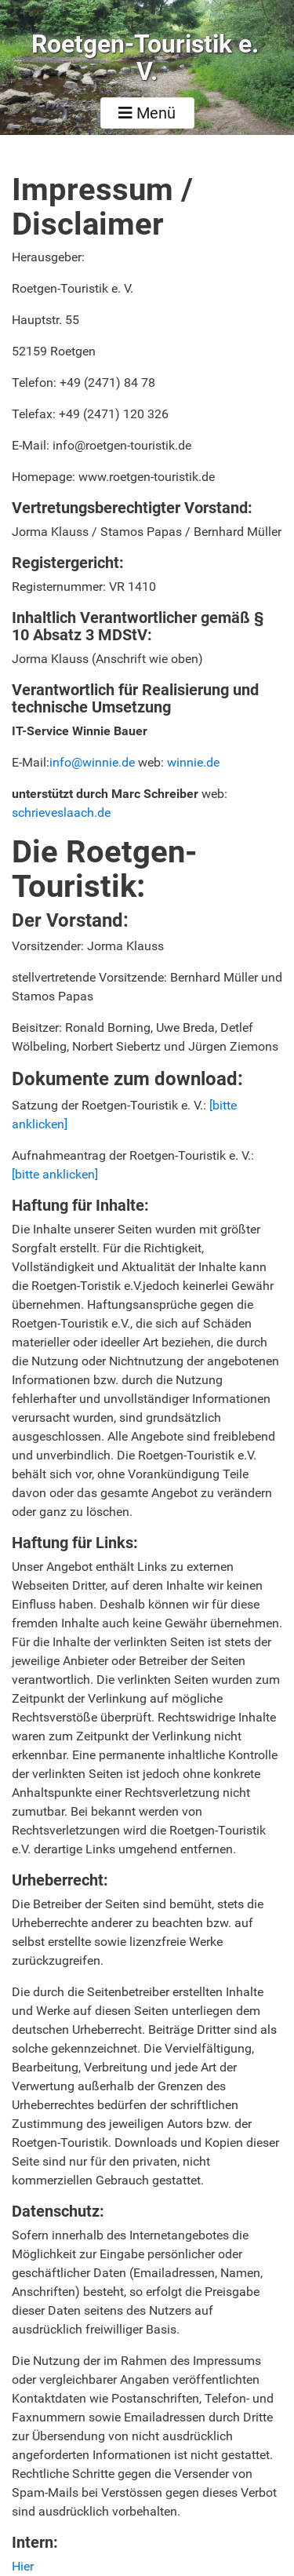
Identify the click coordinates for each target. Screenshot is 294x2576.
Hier (23, 2566)
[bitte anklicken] (55, 1174)
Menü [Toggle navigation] (147, 113)
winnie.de (193, 762)
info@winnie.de (92, 762)
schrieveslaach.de (61, 812)
